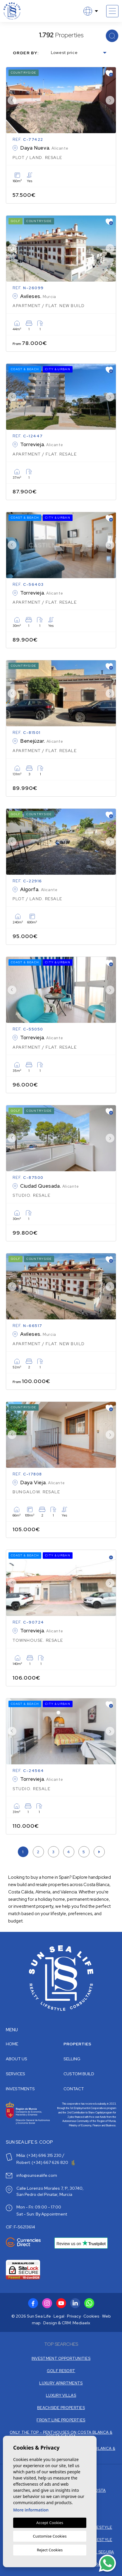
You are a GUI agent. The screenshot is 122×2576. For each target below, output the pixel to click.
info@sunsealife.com (36, 2175)
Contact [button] (73, 2088)
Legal (59, 2316)
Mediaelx (81, 2322)
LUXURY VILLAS (61, 2395)
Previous (12, 100)
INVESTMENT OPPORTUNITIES (61, 2358)
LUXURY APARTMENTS (61, 2383)
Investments (20, 2088)
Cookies (91, 2316)
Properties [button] (77, 2044)
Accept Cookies (49, 2522)
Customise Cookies (49, 2536)
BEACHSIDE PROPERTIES (61, 2408)
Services (15, 2073)
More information (31, 2510)
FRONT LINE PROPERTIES (61, 2420)
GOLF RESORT (61, 2371)
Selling (71, 2059)
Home (12, 2044)
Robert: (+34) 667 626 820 (45, 2162)
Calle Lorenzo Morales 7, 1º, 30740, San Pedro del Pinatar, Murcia (50, 2191)
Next (110, 100)
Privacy (74, 2316)
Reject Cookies (50, 2550)
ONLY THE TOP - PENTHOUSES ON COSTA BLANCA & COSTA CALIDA (61, 2434)
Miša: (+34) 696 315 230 (38, 2155)
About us (16, 2059)
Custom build (78, 2073)
